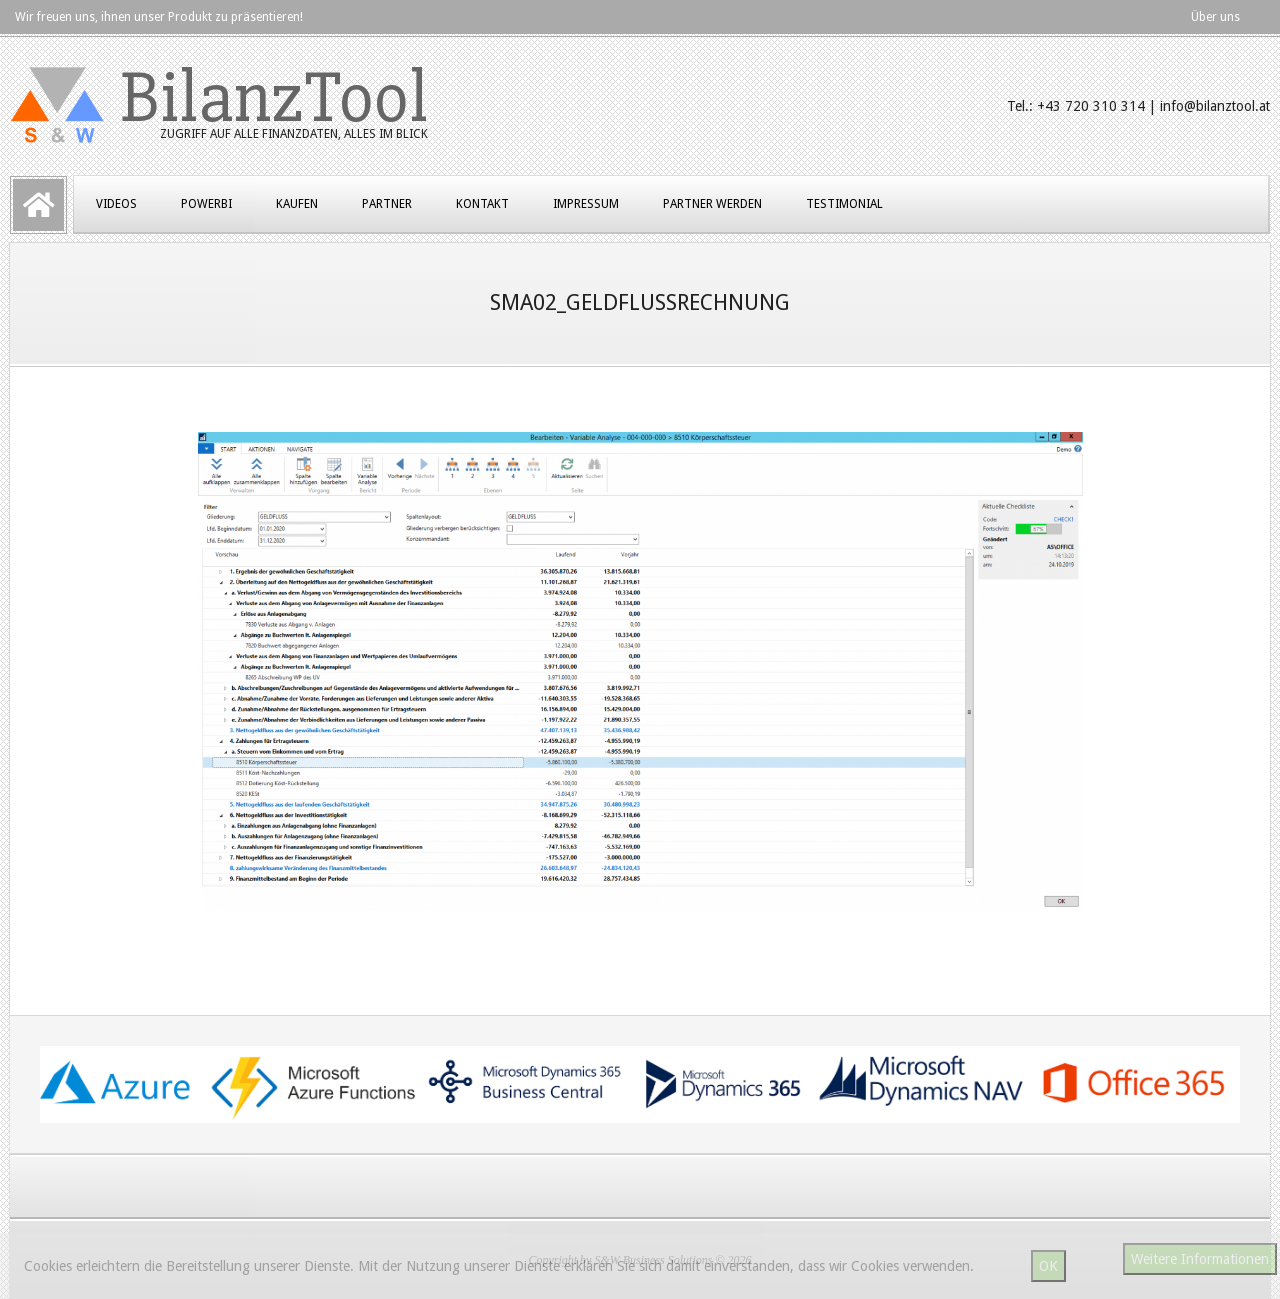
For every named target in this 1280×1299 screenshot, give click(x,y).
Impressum (586, 204)
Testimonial (844, 204)
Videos (116, 204)
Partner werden (712, 204)
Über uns (1215, 17)
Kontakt (482, 204)
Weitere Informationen (1200, 1259)
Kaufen (297, 204)
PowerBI (206, 204)
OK (1048, 1266)
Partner (387, 204)
